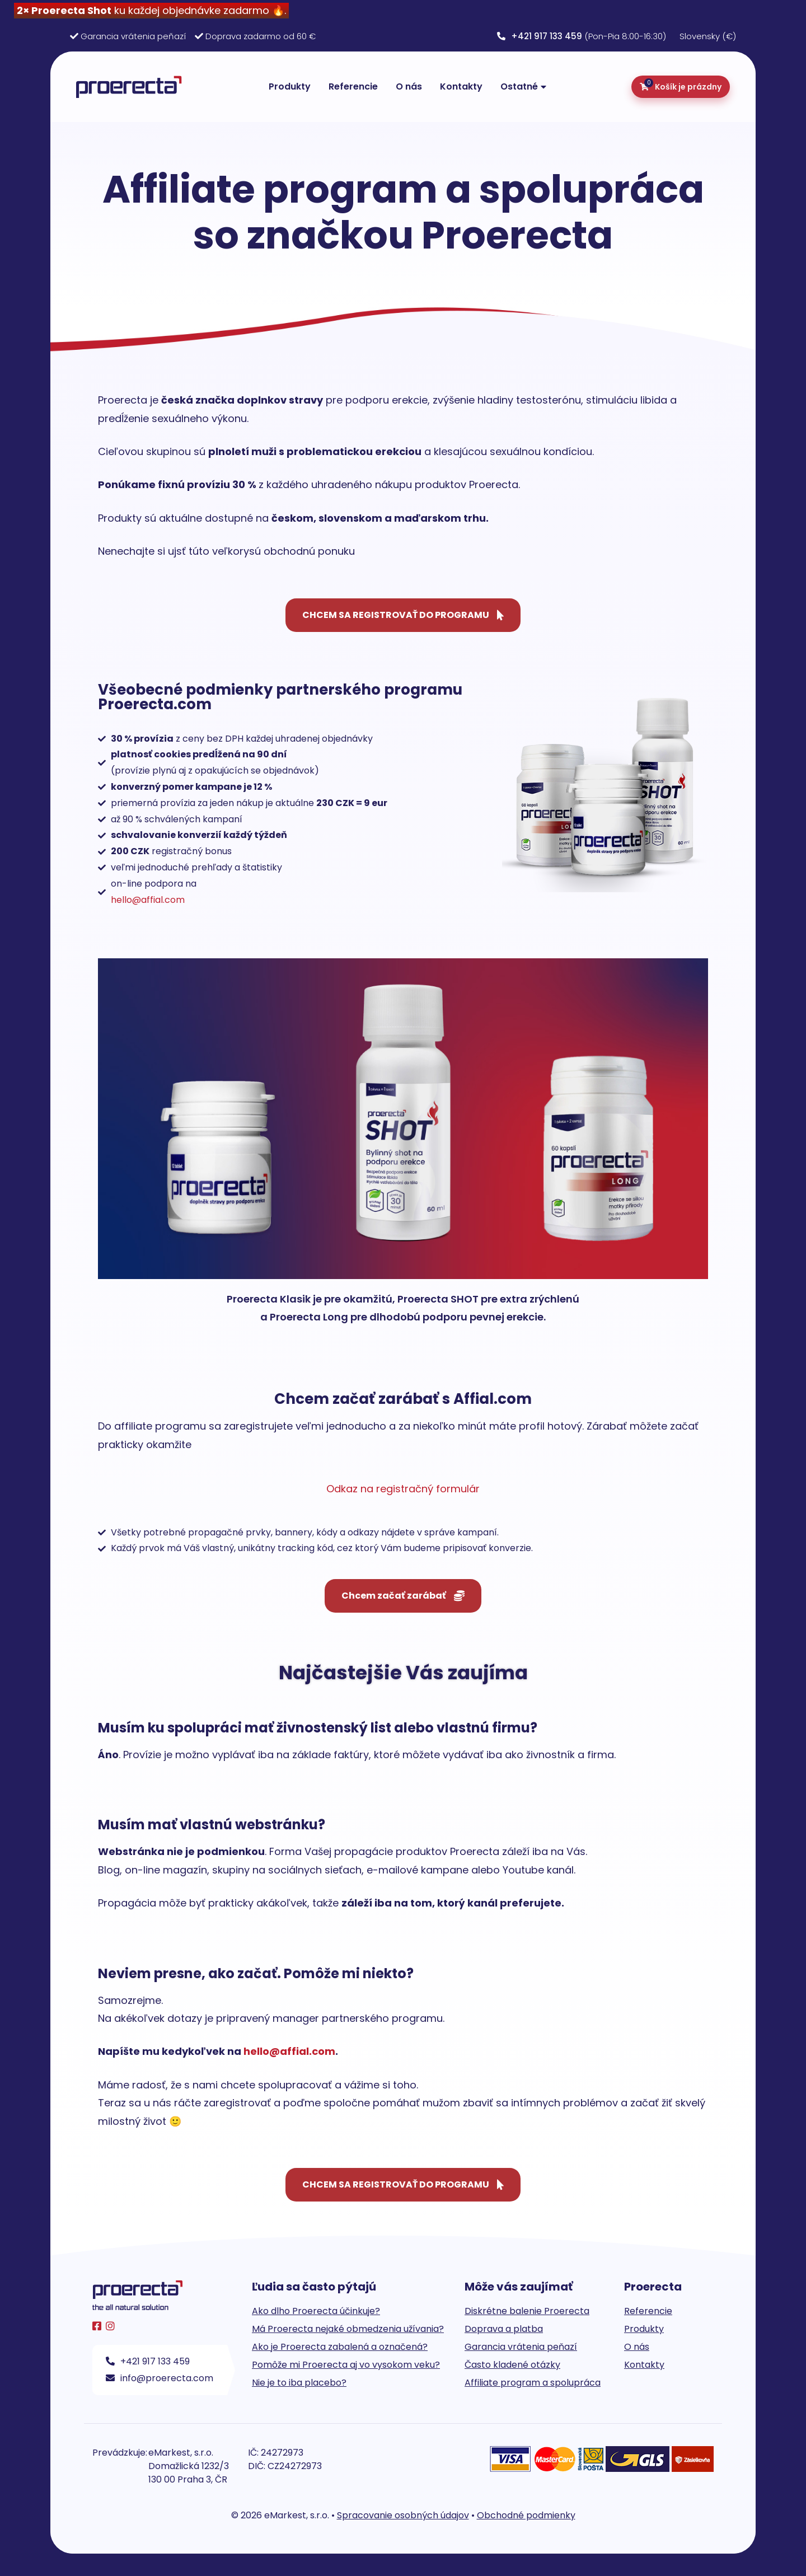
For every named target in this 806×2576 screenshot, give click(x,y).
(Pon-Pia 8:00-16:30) (581, 36)
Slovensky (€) (708, 36)
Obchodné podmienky (526, 2515)
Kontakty (461, 86)
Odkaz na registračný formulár (403, 1489)
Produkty (290, 86)
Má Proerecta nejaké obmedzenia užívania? (348, 2328)
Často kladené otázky (512, 2364)
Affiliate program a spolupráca (533, 2382)
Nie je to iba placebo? (299, 2382)
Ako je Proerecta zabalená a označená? (340, 2346)
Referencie (353, 86)
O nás (409, 86)
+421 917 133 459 (148, 2361)
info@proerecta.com (159, 2378)
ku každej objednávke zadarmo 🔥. (151, 10)
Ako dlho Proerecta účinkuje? (316, 2311)
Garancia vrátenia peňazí (133, 36)
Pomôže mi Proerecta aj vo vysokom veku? (346, 2364)
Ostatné (519, 86)
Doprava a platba (504, 2328)
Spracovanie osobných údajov (403, 2515)
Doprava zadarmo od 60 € (260, 36)
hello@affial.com (148, 899)
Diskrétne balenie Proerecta (527, 2311)
